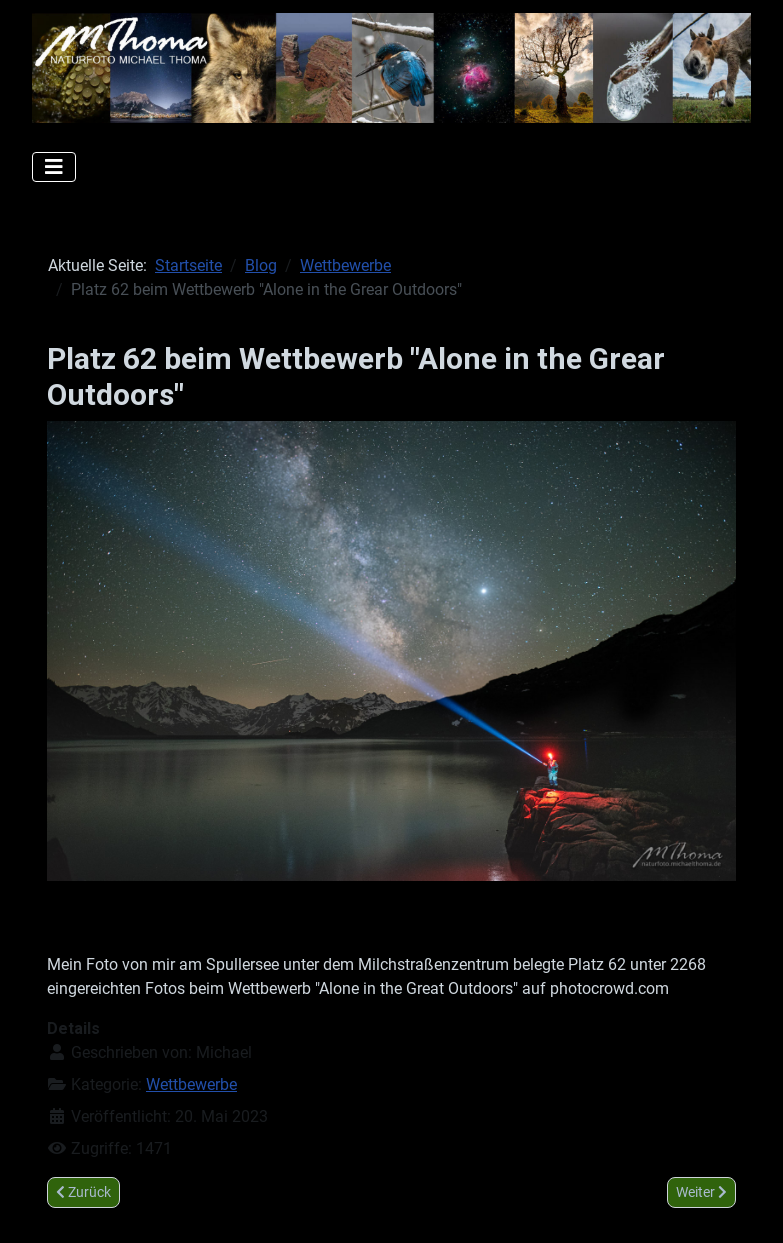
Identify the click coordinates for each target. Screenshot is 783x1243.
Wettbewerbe (191, 1084)
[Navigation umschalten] (54, 167)
